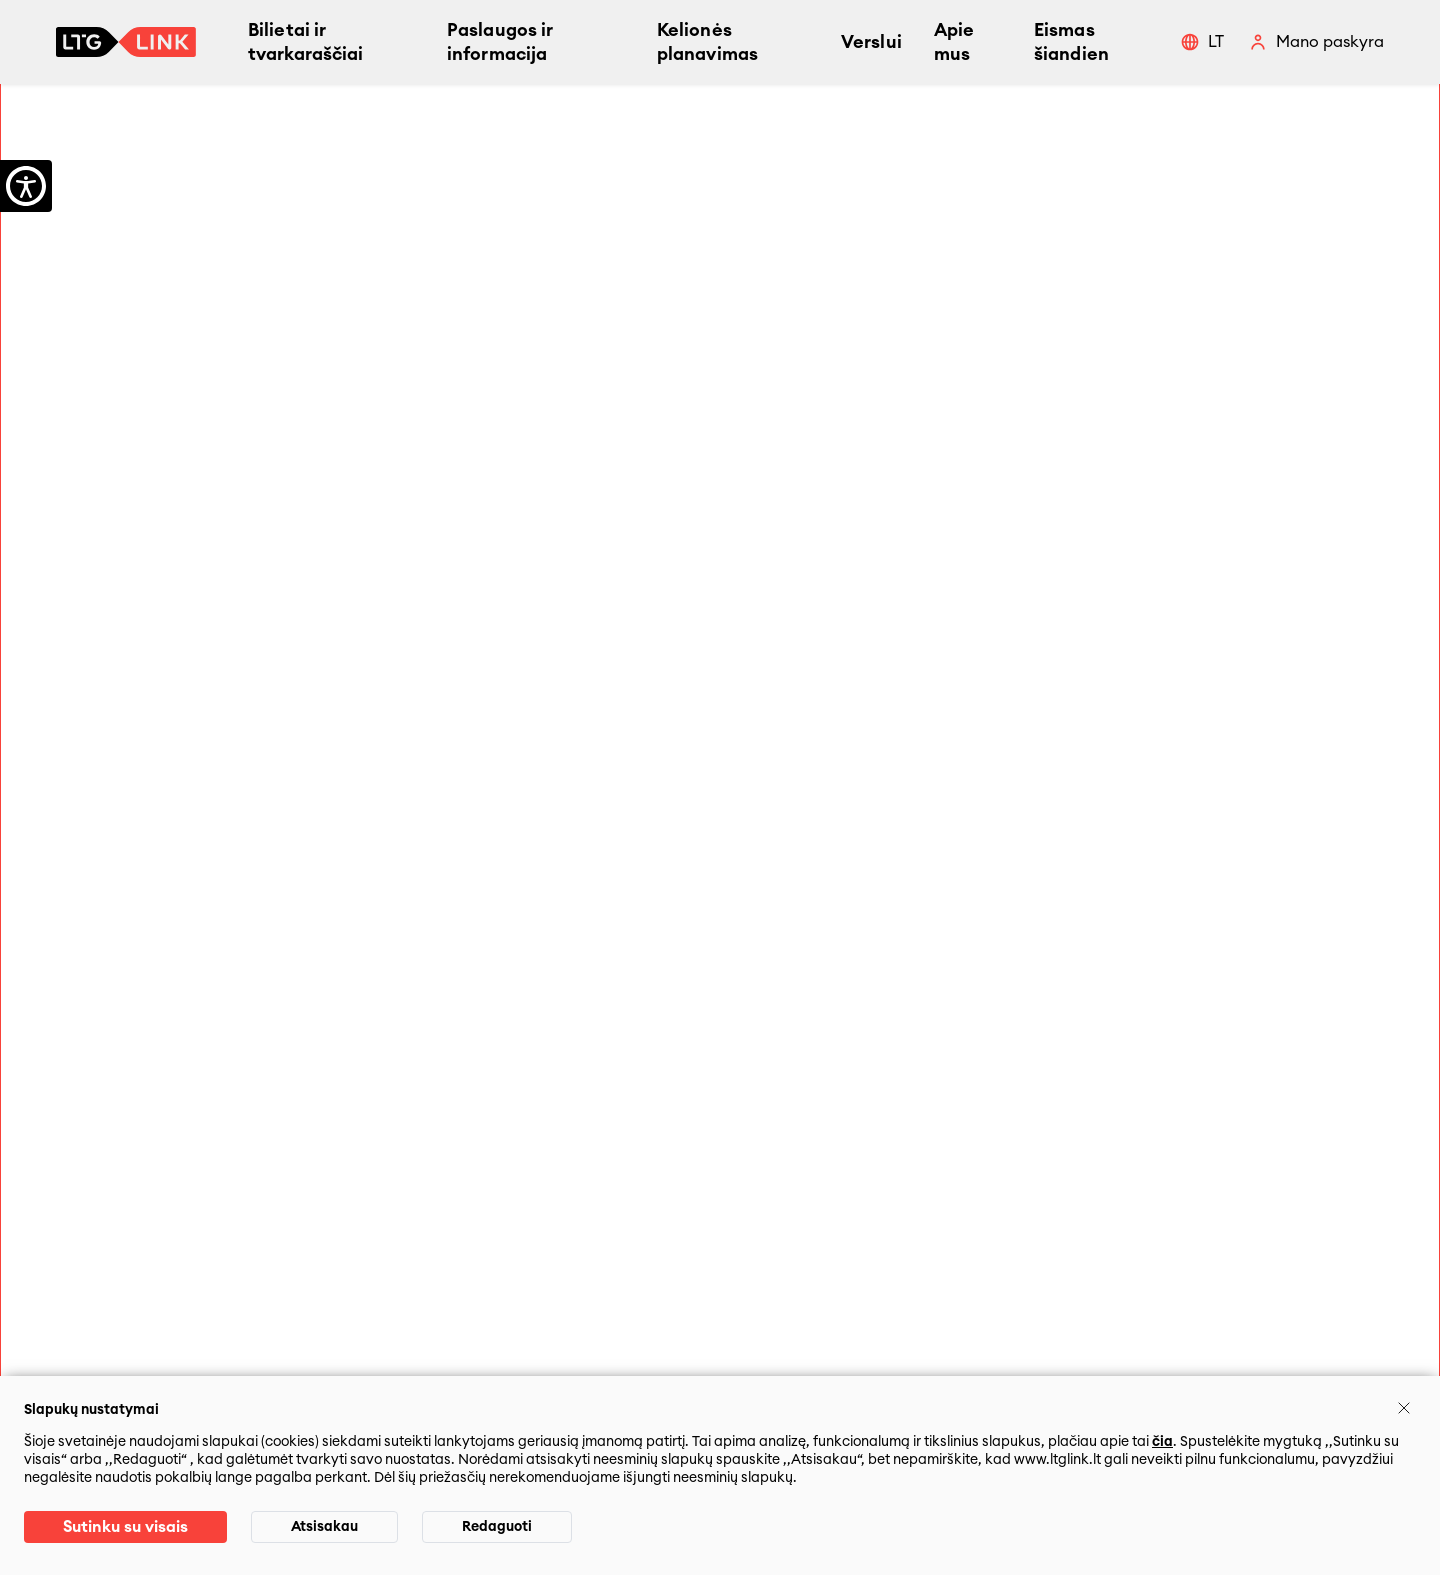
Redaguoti (497, 1527)
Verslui (871, 42)
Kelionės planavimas (707, 42)
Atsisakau (324, 1527)
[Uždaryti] (1404, 1408)
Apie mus (954, 42)
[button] (1202, 42)
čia (1162, 1442)
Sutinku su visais (125, 1527)
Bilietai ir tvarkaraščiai (305, 42)
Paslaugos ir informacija (500, 42)
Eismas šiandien (1071, 42)
